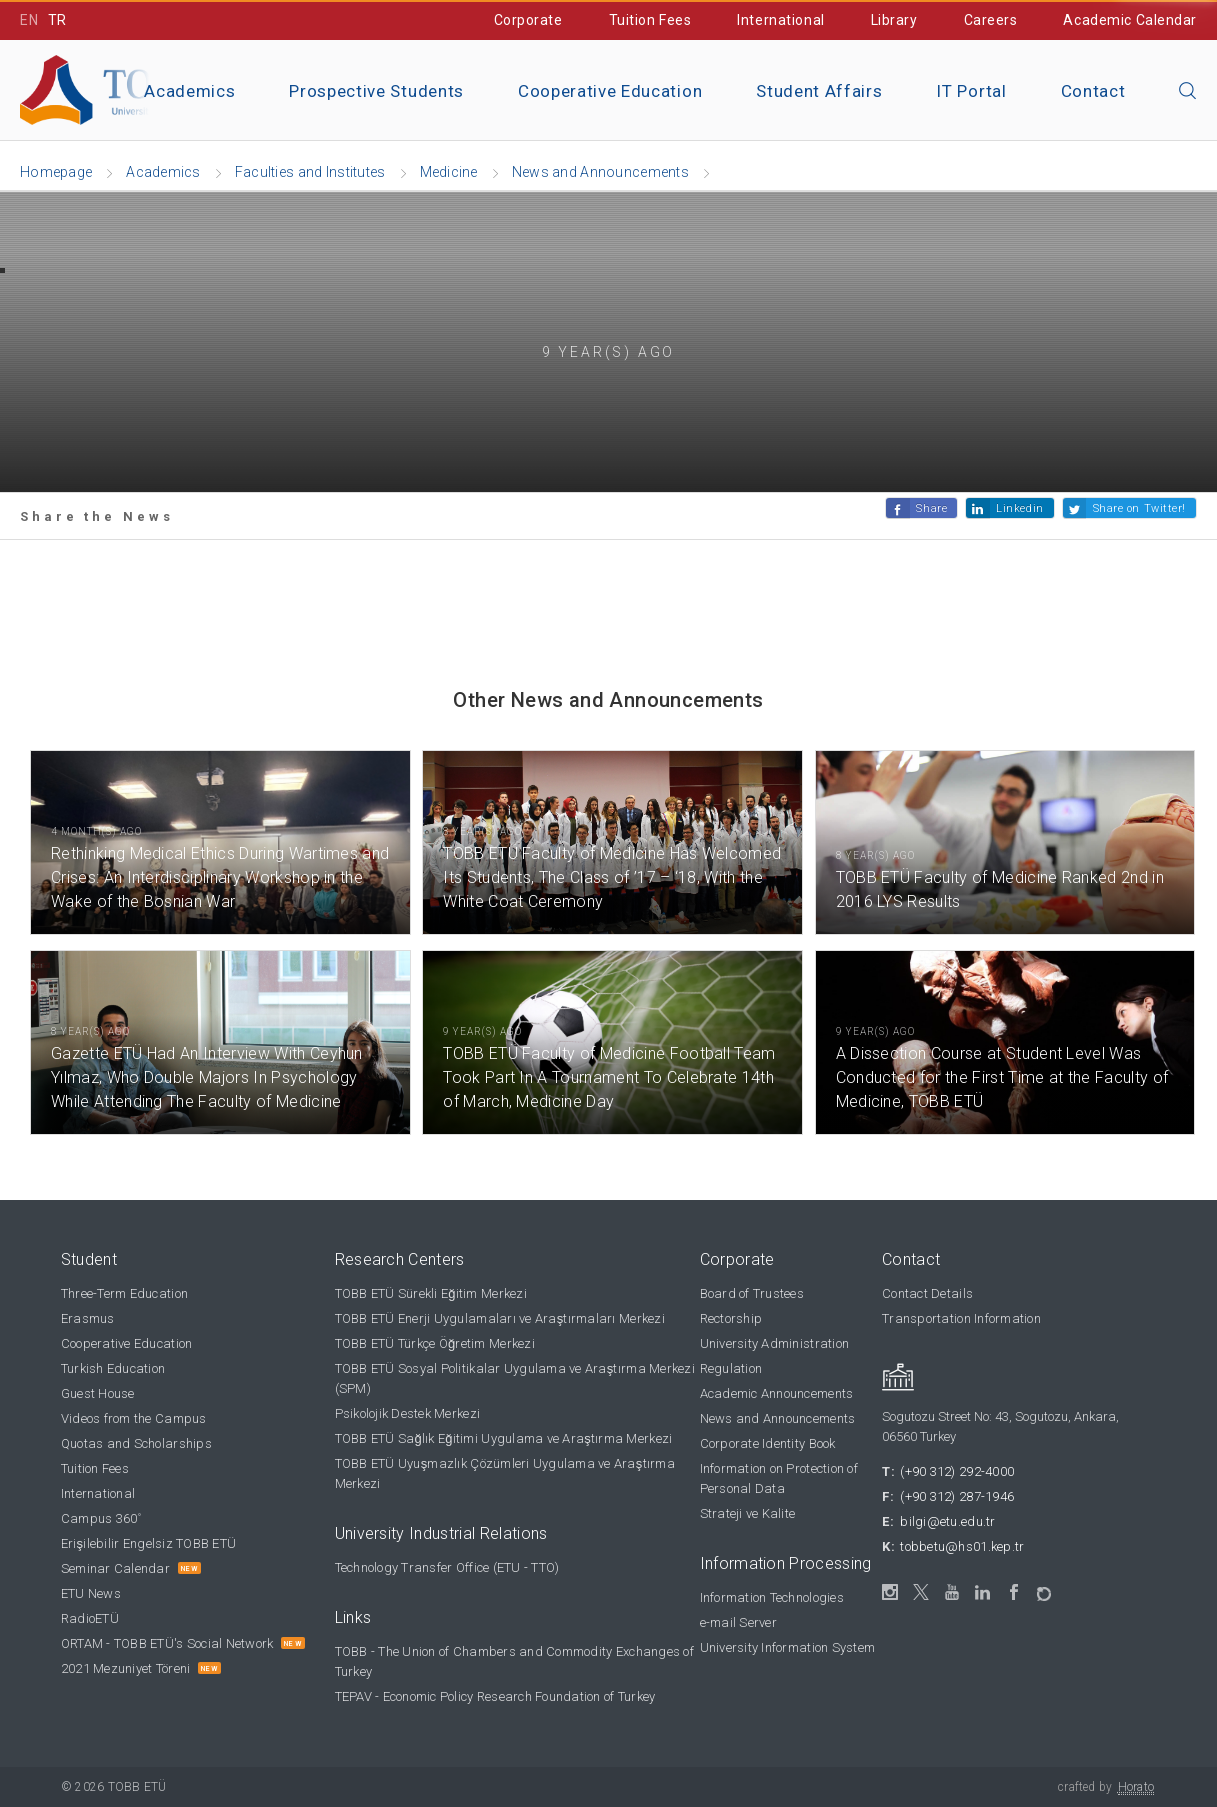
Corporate (528, 20)
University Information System (788, 1647)
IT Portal (971, 91)
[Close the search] (1188, 92)
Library (894, 20)
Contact (1093, 91)
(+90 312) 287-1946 (957, 1496)
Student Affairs (819, 91)
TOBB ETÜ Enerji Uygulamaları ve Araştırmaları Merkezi (500, 1318)
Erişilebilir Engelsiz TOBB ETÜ (148, 1543)
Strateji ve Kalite (748, 1513)
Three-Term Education (124, 1293)
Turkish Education (113, 1368)
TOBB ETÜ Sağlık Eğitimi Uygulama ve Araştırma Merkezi (504, 1438)
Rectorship (731, 1318)
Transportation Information (961, 1318)
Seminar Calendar (115, 1568)
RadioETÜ (90, 1618)
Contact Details (927, 1293)
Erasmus (88, 1318)
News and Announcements (778, 1418)
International (780, 20)
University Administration (775, 1343)
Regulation (731, 1368)
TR (57, 20)
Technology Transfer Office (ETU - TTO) (447, 1567)
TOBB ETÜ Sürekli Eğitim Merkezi (431, 1293)
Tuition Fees (650, 20)
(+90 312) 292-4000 (957, 1471)
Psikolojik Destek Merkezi (408, 1413)
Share (931, 508)
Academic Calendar (1130, 20)
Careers (991, 20)
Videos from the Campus (134, 1418)
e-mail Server (738, 1622)
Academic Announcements (777, 1393)
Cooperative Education (610, 91)
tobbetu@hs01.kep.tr (962, 1546)
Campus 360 (101, 1518)
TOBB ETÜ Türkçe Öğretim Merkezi (435, 1343)
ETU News (91, 1593)
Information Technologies (772, 1597)
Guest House (98, 1393)
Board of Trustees (752, 1293)
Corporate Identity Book (768, 1443)
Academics (189, 91)
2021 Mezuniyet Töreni (125, 1668)
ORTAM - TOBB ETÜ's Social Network (167, 1643)
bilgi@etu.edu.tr (947, 1521)
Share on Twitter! (1139, 508)
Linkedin (1019, 508)
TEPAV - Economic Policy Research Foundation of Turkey (495, 1696)
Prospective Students (376, 91)
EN (29, 20)
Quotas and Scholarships (136, 1443)
